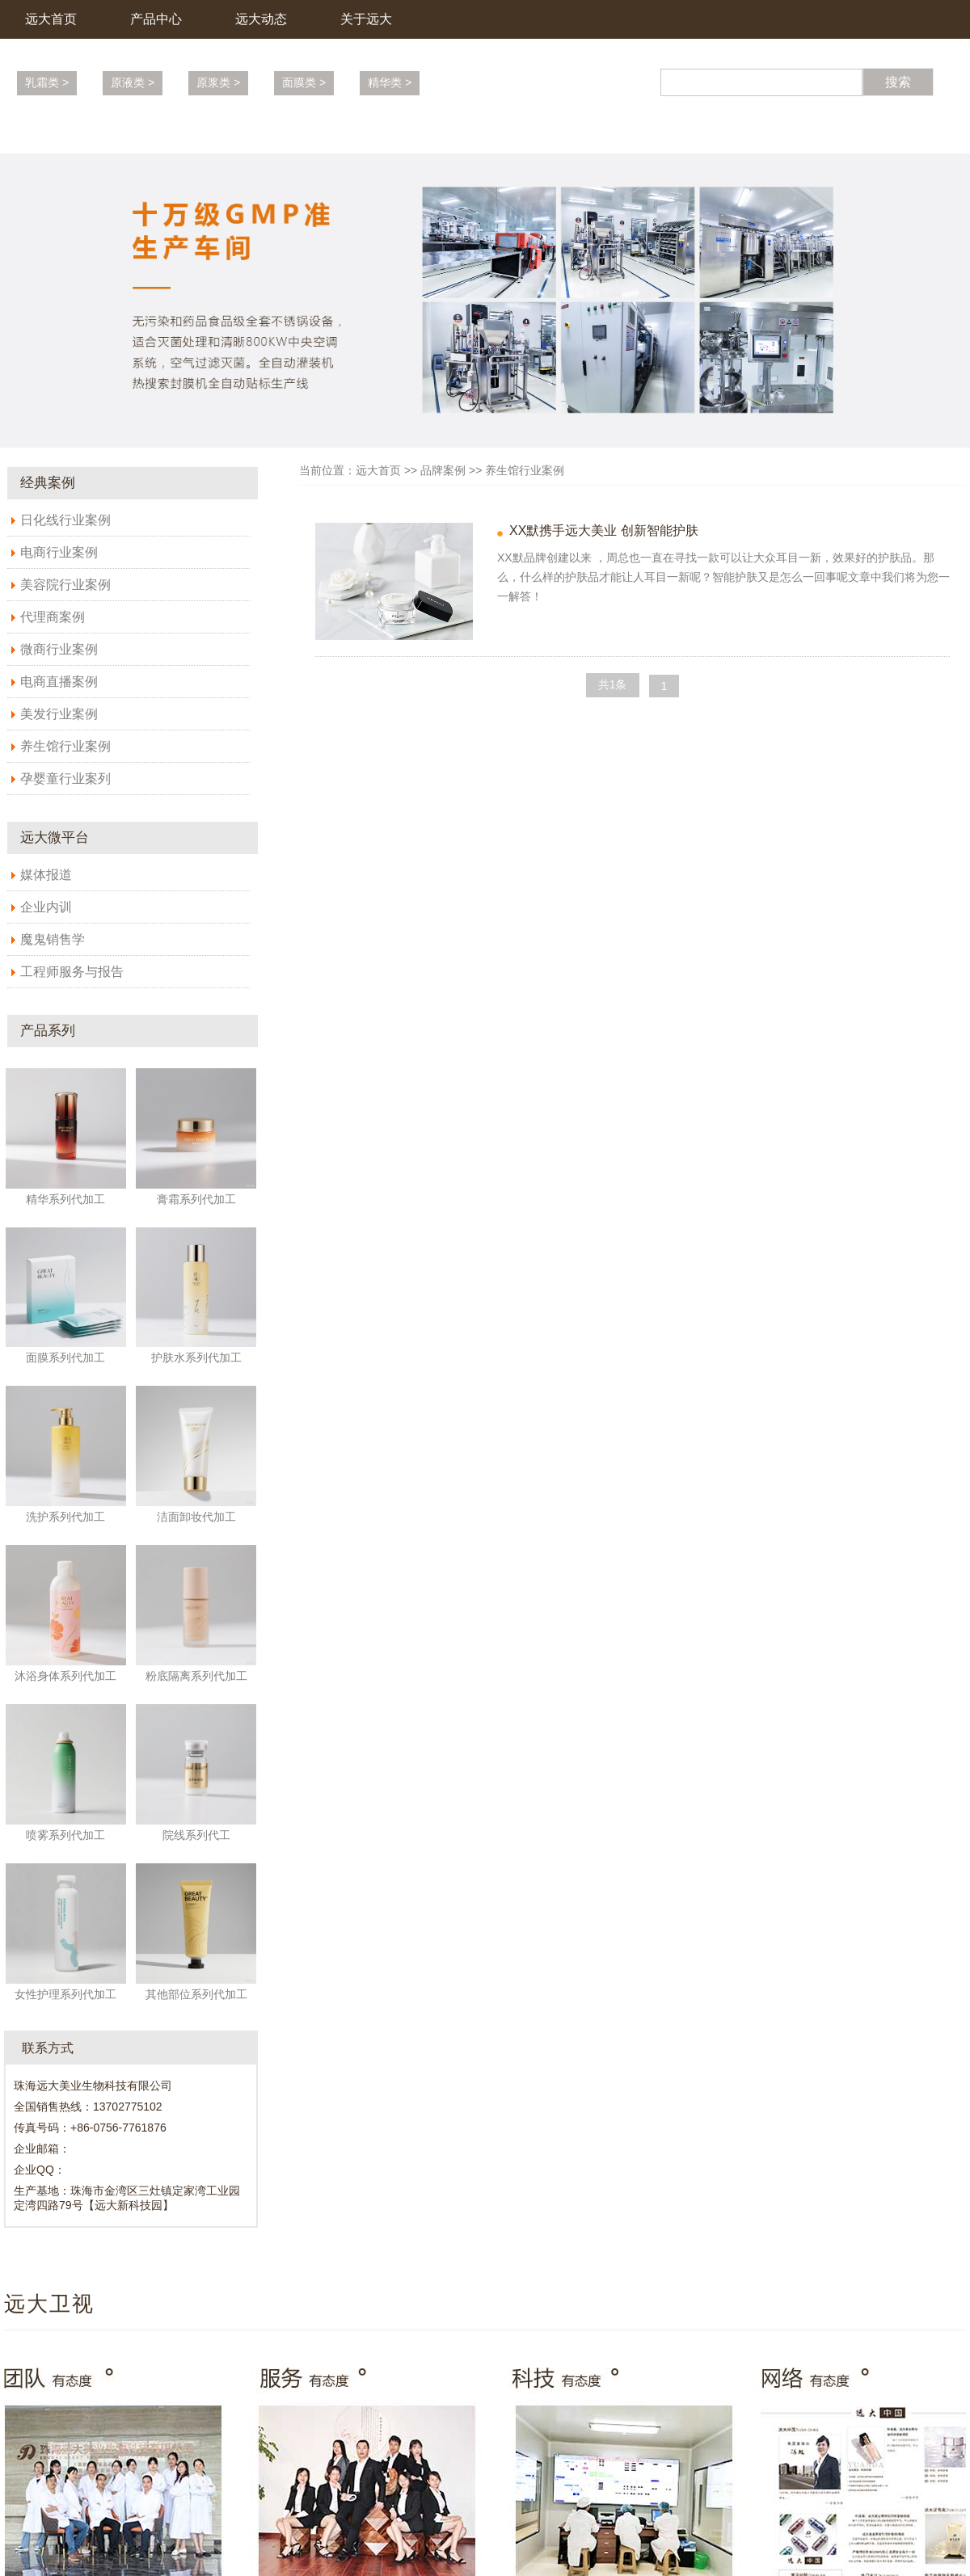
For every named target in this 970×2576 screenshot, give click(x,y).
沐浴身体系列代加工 (65, 1675)
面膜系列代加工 (65, 1357)
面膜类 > (304, 82)
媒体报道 (46, 875)
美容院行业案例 (65, 584)
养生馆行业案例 (65, 746)
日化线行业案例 (65, 520)
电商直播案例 (59, 681)
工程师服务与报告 (72, 972)
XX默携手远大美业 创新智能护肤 (603, 530)
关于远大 (366, 19)
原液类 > (132, 82)
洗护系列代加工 (65, 1516)
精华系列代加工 (65, 1199)
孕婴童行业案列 (65, 778)
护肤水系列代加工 (196, 1357)
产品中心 (156, 19)
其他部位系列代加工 (196, 1994)
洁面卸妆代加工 (196, 1516)
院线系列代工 (196, 1835)
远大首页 (51, 19)
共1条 (612, 684)
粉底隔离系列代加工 (196, 1675)
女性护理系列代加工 (65, 1994)
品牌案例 (443, 470)
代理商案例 (52, 617)
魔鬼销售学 (52, 939)
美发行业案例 (59, 714)
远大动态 (261, 19)
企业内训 (46, 907)
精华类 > (389, 82)
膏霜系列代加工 (196, 1199)
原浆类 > (218, 82)
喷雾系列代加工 (65, 1835)
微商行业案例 (59, 649)
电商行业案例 (59, 552)
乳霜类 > (47, 82)
